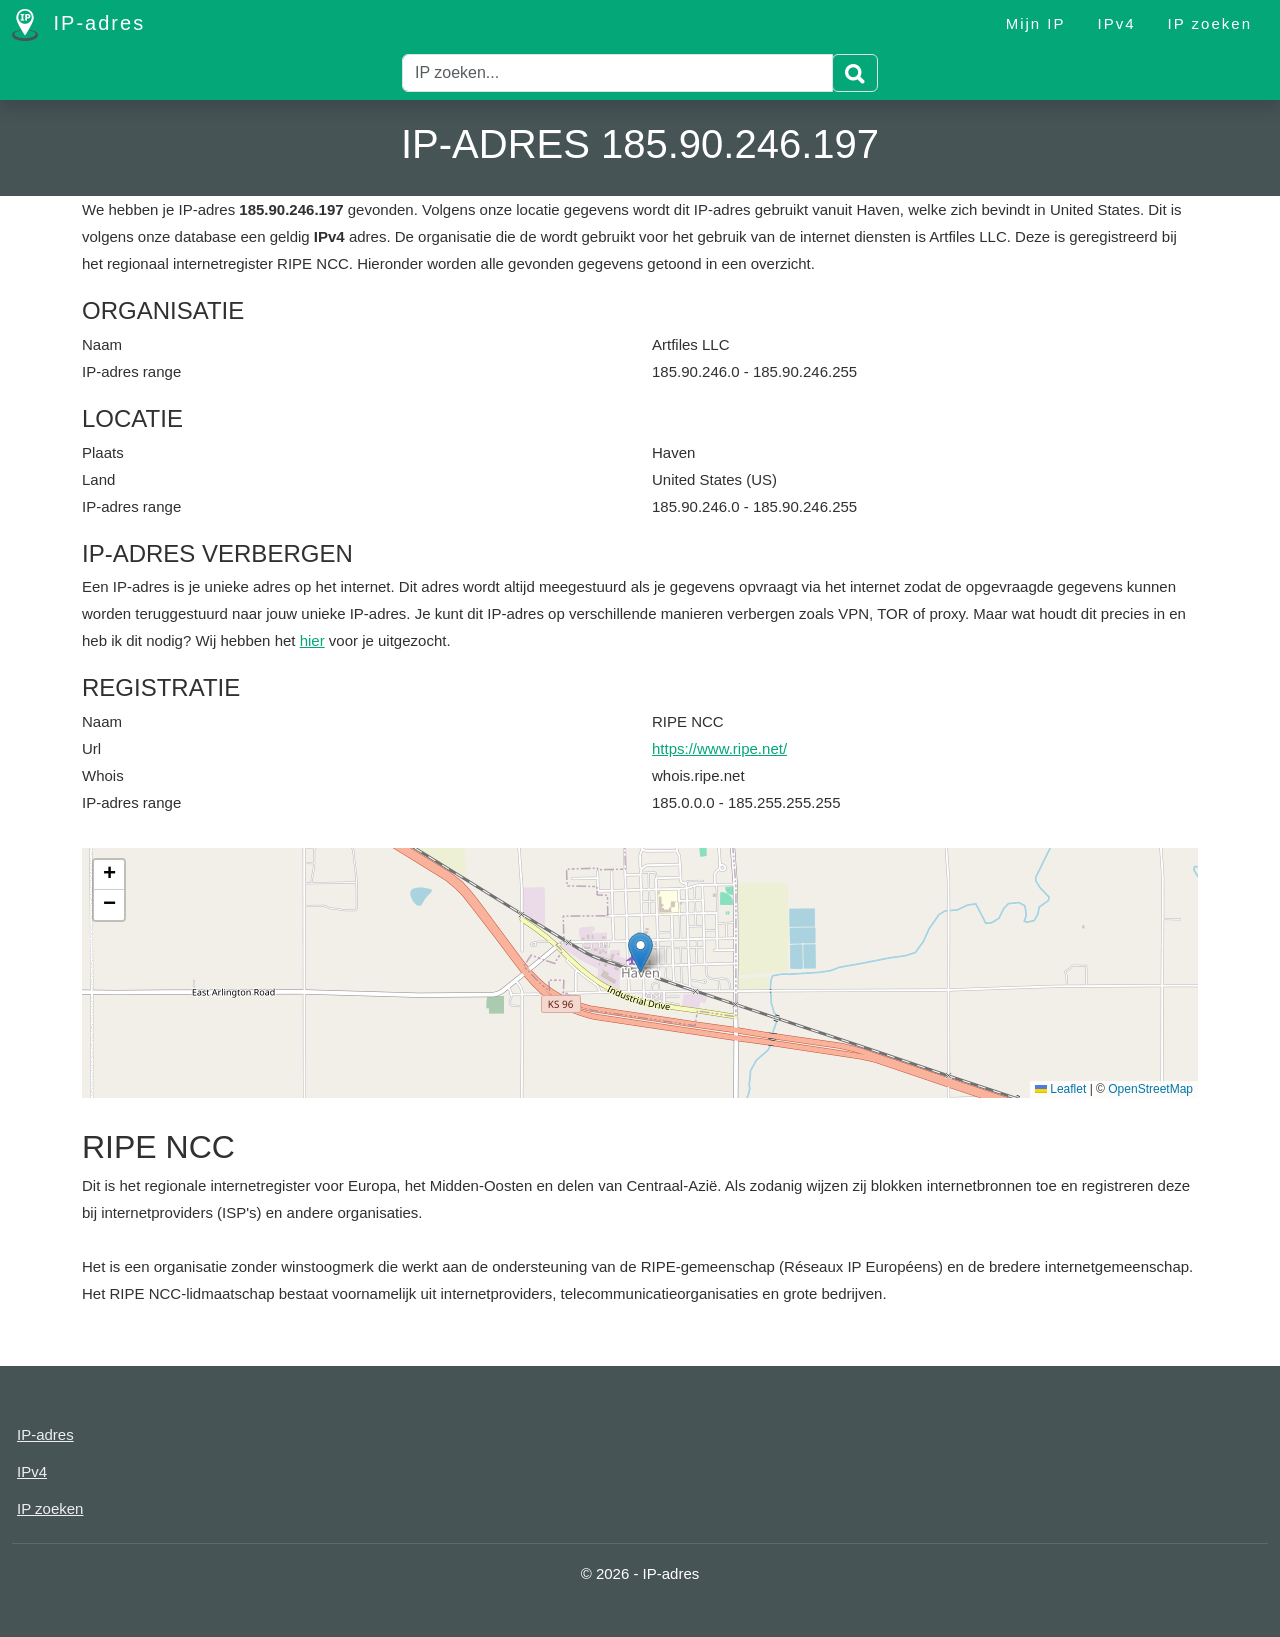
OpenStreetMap (1150, 1089)
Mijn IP (1036, 23)
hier (312, 640)
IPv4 (1117, 23)
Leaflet (1060, 1089)
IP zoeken (1210, 23)
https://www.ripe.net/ (719, 748)
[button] (640, 952)
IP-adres (78, 25)
